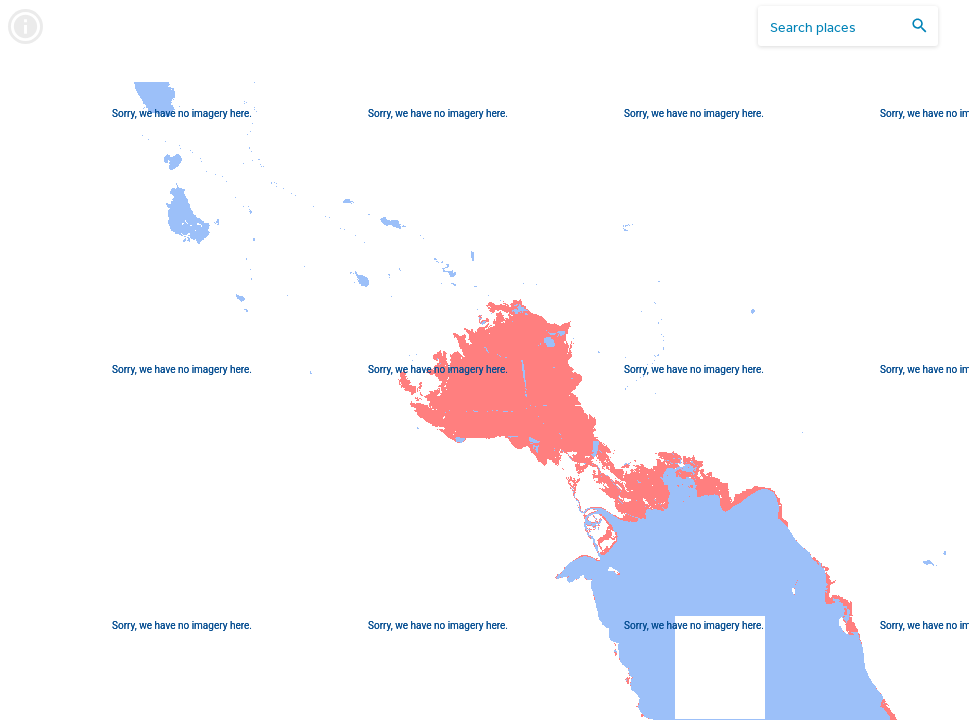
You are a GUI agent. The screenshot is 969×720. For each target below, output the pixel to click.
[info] (25, 26)
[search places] (836, 26)
